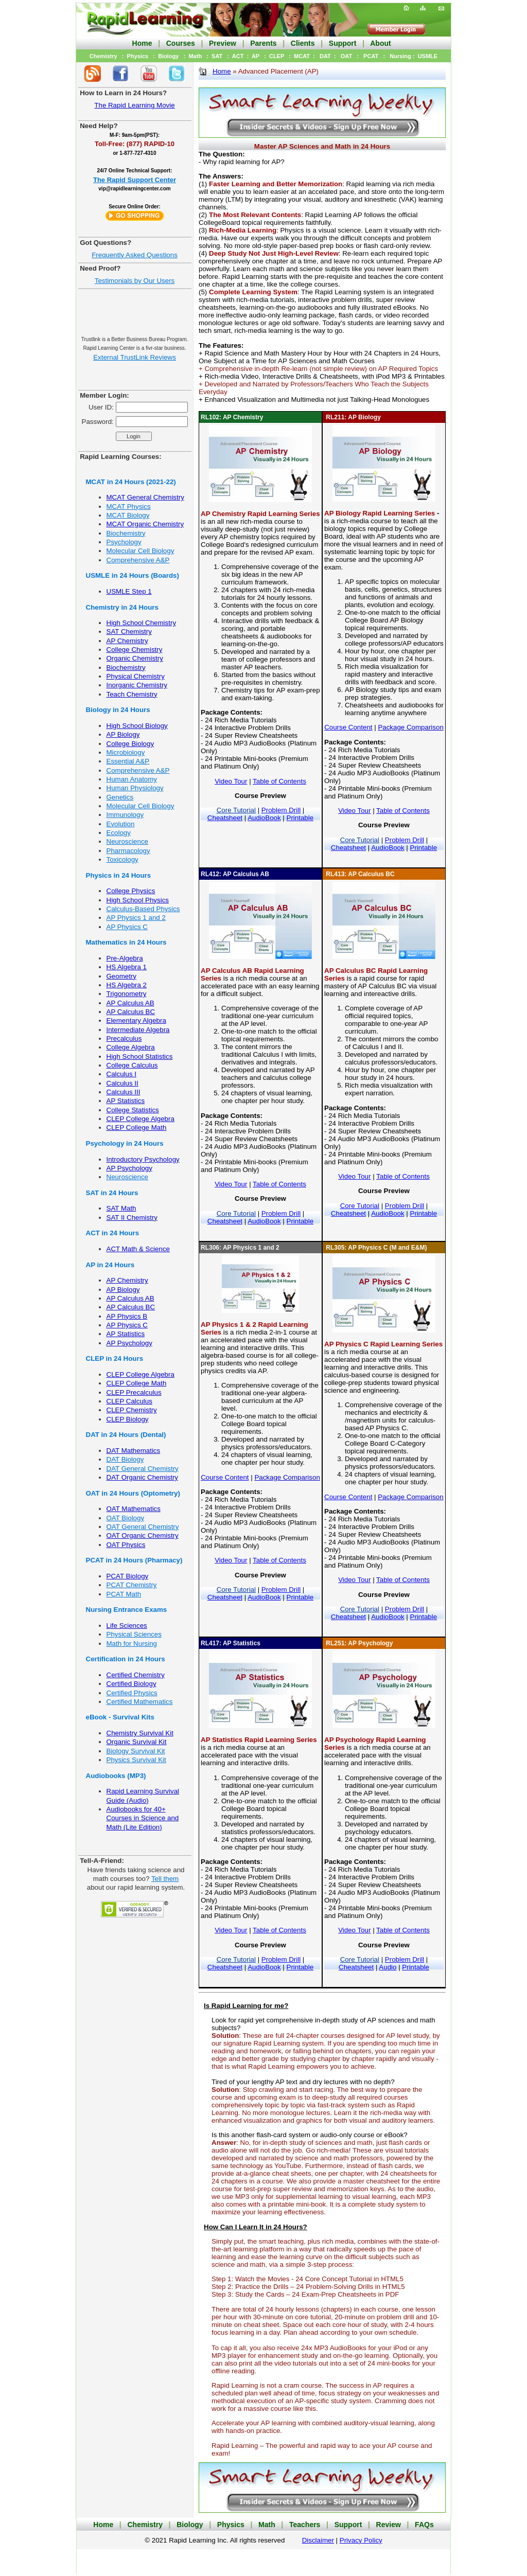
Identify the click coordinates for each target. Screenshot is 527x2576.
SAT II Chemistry (132, 1217)
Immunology (125, 815)
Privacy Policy (361, 2540)
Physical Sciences (134, 1634)
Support (343, 43)
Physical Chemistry (136, 676)
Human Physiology (135, 788)
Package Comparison (410, 727)
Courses (180, 43)
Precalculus (124, 1038)
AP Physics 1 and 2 (136, 917)
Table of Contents (279, 781)
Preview (222, 43)
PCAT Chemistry (132, 1585)
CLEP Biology (128, 1419)
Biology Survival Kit (136, 1751)
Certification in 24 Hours (125, 1659)
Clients (303, 43)
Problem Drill (281, 810)
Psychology (124, 542)
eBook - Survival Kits (120, 1717)
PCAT (370, 56)
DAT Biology (125, 1459)
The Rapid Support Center (134, 180)
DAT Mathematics (134, 1450)
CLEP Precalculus (134, 1392)
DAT (325, 56)
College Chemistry (135, 649)
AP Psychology (129, 1168)
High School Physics (138, 900)
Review (388, 2524)
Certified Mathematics (140, 1702)
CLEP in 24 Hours (115, 1358)
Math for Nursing (132, 1643)
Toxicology (122, 859)
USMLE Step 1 (129, 591)
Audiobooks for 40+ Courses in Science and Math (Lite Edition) (143, 1818)
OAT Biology (126, 1518)
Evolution (121, 824)
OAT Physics (126, 1545)
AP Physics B (127, 1316)
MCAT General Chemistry (145, 497)
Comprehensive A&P (138, 560)
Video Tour (231, 781)
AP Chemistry (127, 641)
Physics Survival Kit (136, 1760)
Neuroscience (128, 841)
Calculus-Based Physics (143, 909)
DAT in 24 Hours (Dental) (126, 1434)
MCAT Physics (129, 506)
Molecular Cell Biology (140, 551)
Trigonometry (127, 994)
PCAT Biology (128, 1576)
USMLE (428, 56)
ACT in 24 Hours (112, 1233)
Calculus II (122, 1083)
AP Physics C (127, 927)
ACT (238, 56)
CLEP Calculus (129, 1401)
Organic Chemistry (135, 658)
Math (195, 56)
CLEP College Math (137, 1127)
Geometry (122, 976)
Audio (387, 1967)
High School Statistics (140, 1056)
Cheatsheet (224, 818)
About (380, 43)
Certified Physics (132, 1693)
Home (142, 43)
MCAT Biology (128, 515)
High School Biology (137, 726)
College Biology (130, 744)
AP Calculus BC (131, 1012)
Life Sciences (127, 1625)
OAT (346, 56)
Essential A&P (128, 761)
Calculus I (122, 1074)
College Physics (131, 891)
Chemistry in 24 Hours (122, 607)
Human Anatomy (132, 779)
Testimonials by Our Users (135, 281)
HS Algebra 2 (127, 985)
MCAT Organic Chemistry (145, 524)
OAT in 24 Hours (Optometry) (133, 1493)
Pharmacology (128, 851)
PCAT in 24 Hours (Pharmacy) (134, 1560)
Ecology (119, 833)
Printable (300, 818)
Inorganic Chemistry (137, 685)
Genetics (120, 797)
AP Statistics (126, 1101)
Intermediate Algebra (138, 1030)
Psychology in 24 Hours (125, 1143)
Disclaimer (318, 2540)
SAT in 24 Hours (112, 1193)
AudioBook (264, 818)
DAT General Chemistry (143, 1468)
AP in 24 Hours (110, 1265)
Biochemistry (126, 533)
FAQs (424, 2524)
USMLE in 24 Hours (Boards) (132, 575)
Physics (138, 56)
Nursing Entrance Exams (126, 1609)
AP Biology (123, 734)
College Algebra (131, 1047)
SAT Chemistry (129, 631)
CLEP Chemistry (132, 1410)
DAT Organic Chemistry (142, 1477)
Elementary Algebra (136, 1020)
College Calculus (132, 1065)
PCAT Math (124, 1594)
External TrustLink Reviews (134, 357)
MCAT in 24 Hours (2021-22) (131, 482)
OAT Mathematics (134, 1509)
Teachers (304, 2524)
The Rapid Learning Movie (134, 105)
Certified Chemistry (136, 1675)
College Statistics (133, 1110)
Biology (168, 56)
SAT (217, 56)
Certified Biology (131, 1683)
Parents (263, 43)
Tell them (165, 1878)
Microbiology (126, 752)
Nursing (400, 56)
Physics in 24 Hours (118, 875)
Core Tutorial (236, 810)
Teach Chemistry (132, 694)
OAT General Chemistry (143, 1527)
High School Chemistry (142, 623)
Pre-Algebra (125, 958)
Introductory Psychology (143, 1159)
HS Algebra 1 (127, 967)
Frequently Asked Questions (135, 255)
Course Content (348, 727)
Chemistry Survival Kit (140, 1733)
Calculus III (123, 1092)
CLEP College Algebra (140, 1119)
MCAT (302, 56)
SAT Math (121, 1208)
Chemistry (103, 56)
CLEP (276, 56)
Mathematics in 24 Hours (126, 942)
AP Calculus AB (130, 1003)
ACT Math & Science (138, 1249)
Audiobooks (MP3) (116, 1776)
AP (255, 56)
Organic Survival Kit (137, 1742)
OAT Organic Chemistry (143, 1535)
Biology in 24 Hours (118, 710)
